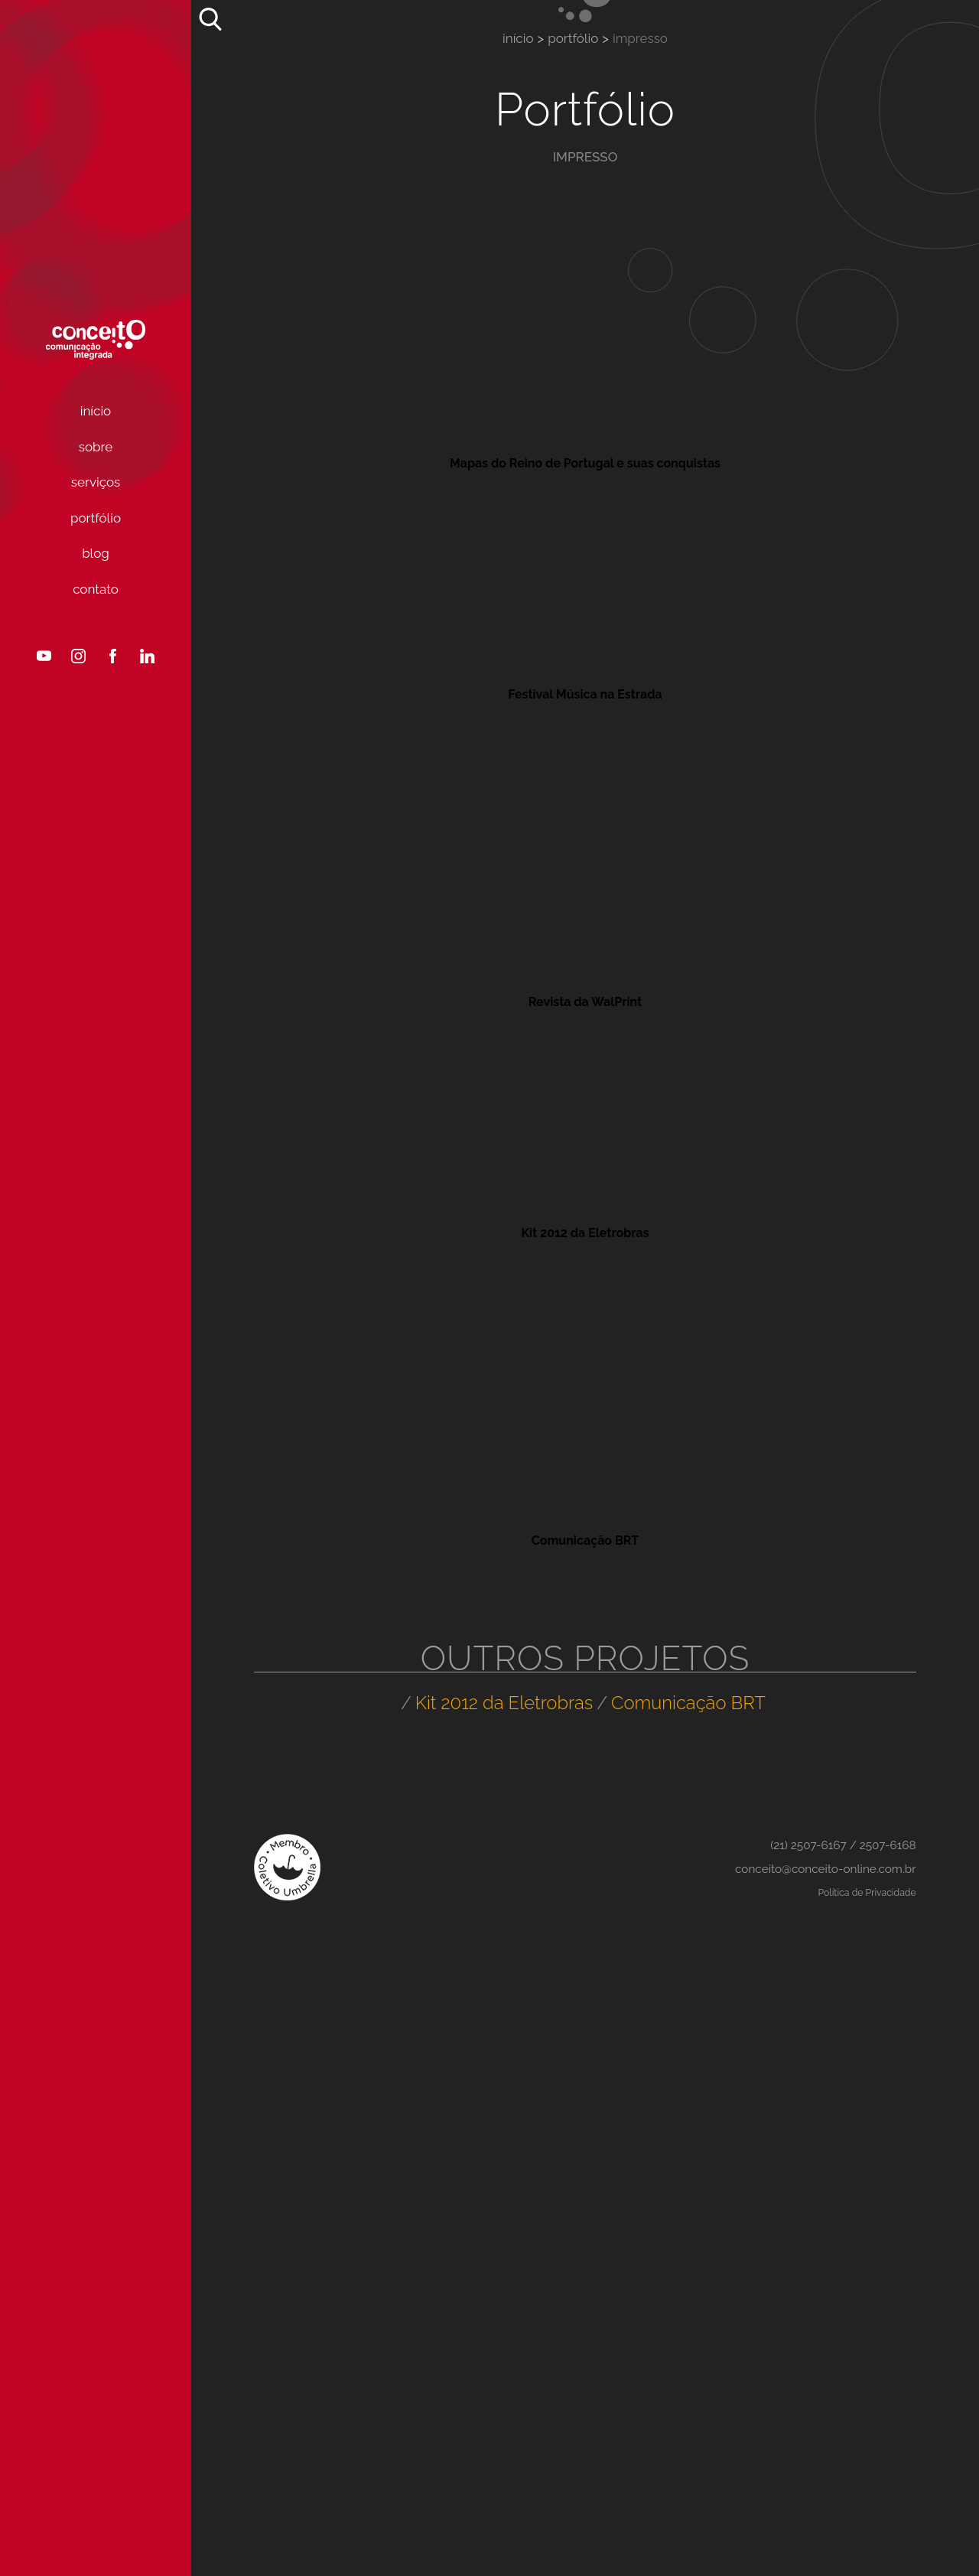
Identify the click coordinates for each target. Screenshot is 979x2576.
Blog (95, 553)
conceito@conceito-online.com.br (825, 1868)
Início (95, 410)
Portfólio (95, 518)
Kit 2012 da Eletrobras (504, 1703)
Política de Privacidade (867, 1892)
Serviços (96, 482)
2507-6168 (888, 1845)
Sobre (96, 446)
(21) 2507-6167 (808, 1845)
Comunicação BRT (688, 1703)
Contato (96, 589)
